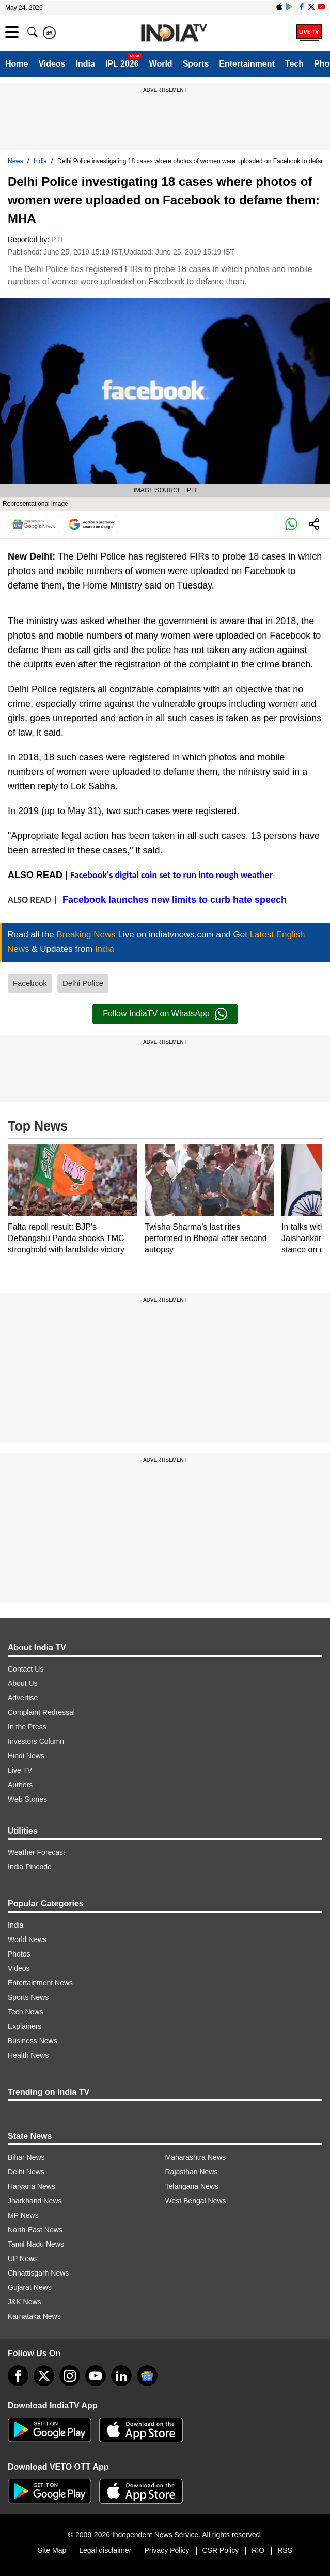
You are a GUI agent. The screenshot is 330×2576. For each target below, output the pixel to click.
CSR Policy (220, 2550)
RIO (258, 2550)
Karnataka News (34, 2316)
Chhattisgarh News (38, 2273)
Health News (28, 2055)
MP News (23, 2215)
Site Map (52, 2550)
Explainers (24, 2026)
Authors (20, 1784)
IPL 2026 (122, 63)
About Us (23, 1683)
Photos (19, 1954)
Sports (196, 63)
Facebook (30, 983)
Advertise (23, 1698)
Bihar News (26, 2157)
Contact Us (25, 1669)
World (160, 63)
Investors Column (36, 1741)
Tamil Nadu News (36, 2244)
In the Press (27, 1727)
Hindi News (26, 1756)
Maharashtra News (195, 2157)
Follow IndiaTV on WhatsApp (165, 1014)
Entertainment (247, 63)
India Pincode (30, 1867)
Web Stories (27, 1799)
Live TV (20, 1770)
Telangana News (192, 2186)
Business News (32, 2041)
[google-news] (147, 2375)
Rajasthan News (191, 2172)
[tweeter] (44, 2375)
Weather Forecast (36, 1852)
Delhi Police (82, 983)
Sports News (28, 1997)
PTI (56, 239)
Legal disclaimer (105, 2550)
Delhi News (26, 2172)
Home (16, 63)
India (85, 63)
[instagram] (69, 2375)
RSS (284, 2550)
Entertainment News (40, 1983)
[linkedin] (121, 2375)
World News (27, 1939)
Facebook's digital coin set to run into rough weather (171, 875)
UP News (23, 2258)
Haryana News (31, 2186)
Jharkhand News (34, 2201)
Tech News (25, 2012)
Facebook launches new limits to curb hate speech (174, 900)
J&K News (24, 2302)
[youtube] (95, 2375)
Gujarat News (30, 2287)
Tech (294, 63)
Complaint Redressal (41, 1712)
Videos (51, 63)
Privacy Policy (166, 2550)
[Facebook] (18, 2375)
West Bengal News (195, 2201)
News (15, 161)
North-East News (35, 2229)
